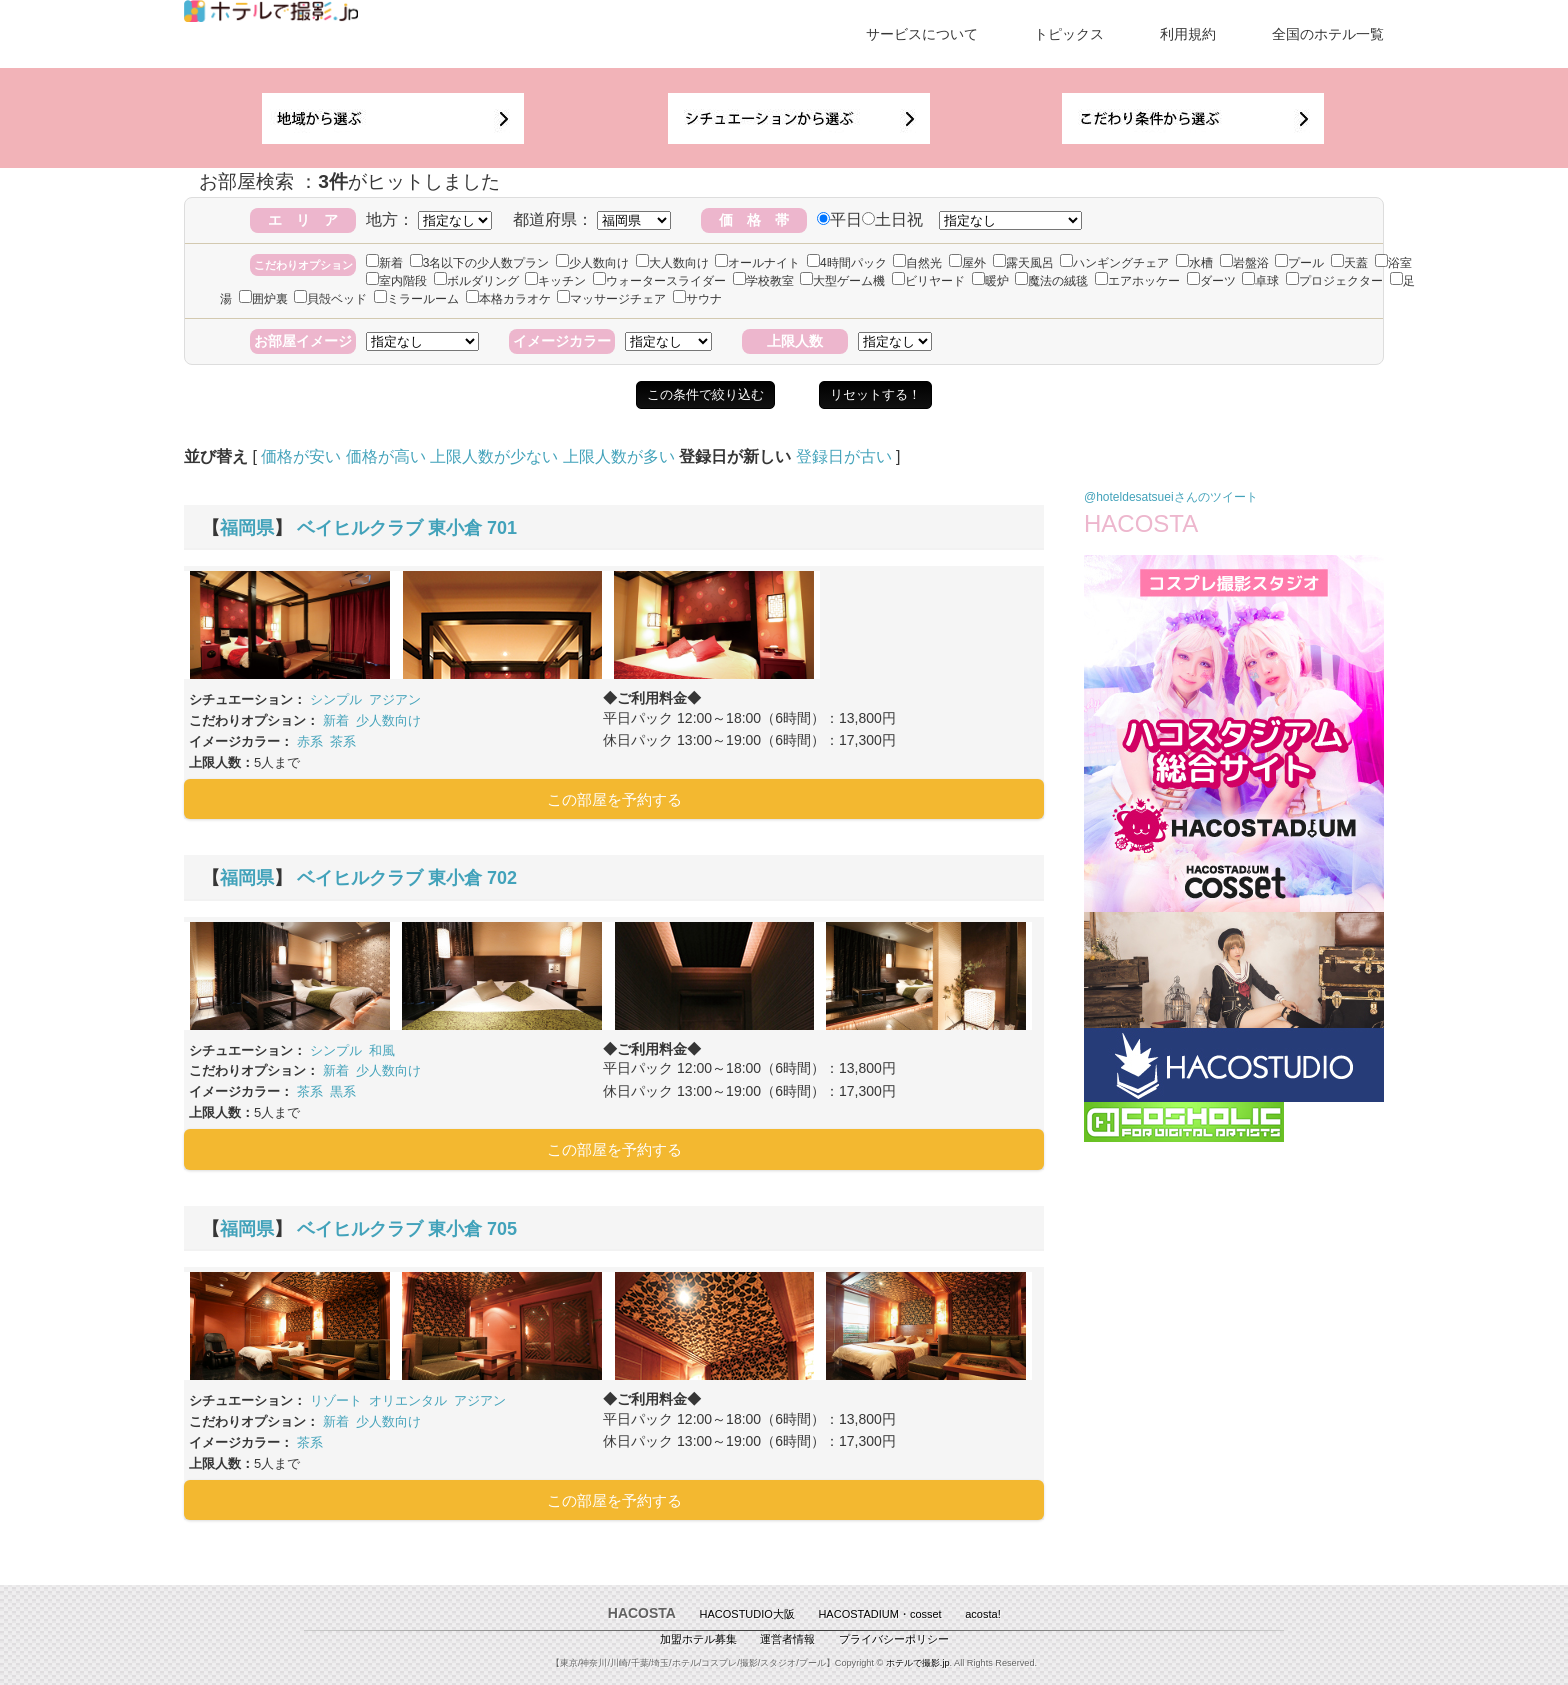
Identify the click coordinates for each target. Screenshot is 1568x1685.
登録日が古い (844, 456)
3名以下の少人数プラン (480, 263)
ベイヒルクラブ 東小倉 (389, 528)
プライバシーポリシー (894, 1639)
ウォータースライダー (659, 281)
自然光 (917, 263)
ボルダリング (476, 281)
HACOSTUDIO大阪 (747, 1614)
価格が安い (301, 456)
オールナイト (757, 263)
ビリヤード (928, 281)
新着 (384, 263)
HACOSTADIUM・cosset (879, 1614)
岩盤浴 (1244, 263)
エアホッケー (1137, 281)
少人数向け (592, 263)
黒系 (343, 1091)
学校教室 (763, 281)
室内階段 (396, 281)
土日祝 (892, 219)
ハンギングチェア (1114, 263)
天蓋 (1349, 263)
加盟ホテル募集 (698, 1639)
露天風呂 (1023, 263)
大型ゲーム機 (842, 281)
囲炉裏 (263, 299)
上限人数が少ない (494, 456)
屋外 (967, 263)
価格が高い (386, 456)
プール (1299, 263)
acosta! (982, 1614)
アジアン (395, 699)
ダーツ (1211, 281)
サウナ (697, 299)
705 (502, 1229)
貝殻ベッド (330, 299)
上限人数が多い (619, 456)
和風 (382, 1050)
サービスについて (922, 34)
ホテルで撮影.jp (918, 1663)
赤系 (310, 741)
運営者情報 (787, 1639)
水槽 (1194, 263)
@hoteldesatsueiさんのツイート (1171, 497)
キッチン (555, 281)
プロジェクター (1334, 281)
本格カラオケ (508, 299)
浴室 (1393, 263)
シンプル (336, 699)
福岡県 (247, 528)
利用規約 (1188, 34)
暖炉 (990, 281)
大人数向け (672, 263)
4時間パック (847, 263)
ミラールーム (416, 299)
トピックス (1069, 34)
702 (502, 878)
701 (502, 528)
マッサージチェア (611, 299)
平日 (839, 219)
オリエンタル (408, 1400)
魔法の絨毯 (1051, 281)
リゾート (336, 1400)
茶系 (343, 741)
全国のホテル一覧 (1328, 34)
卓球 (1260, 281)
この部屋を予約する (614, 799)
